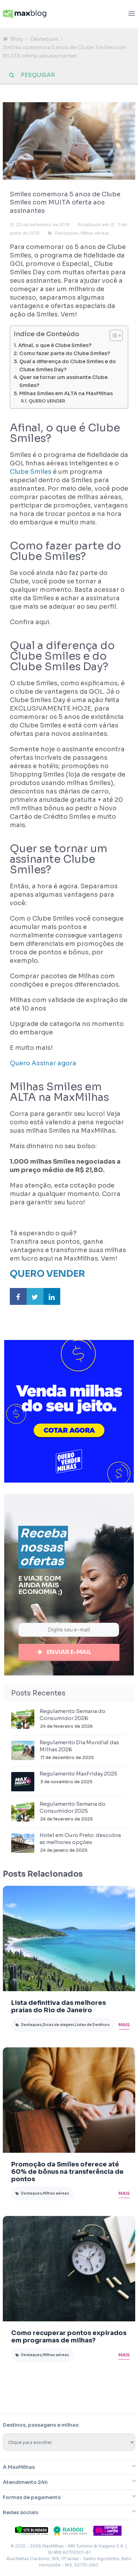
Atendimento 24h (25, 2483)
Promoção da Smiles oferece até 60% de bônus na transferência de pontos (67, 2172)
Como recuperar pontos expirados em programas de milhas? (68, 2337)
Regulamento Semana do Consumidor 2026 (72, 1715)
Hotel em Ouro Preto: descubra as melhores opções (80, 1839)
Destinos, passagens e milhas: (41, 2426)
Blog (17, 38)
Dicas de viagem (58, 2025)
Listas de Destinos (92, 2025)
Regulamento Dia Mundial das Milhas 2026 (79, 1746)
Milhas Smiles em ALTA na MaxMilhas (66, 393)
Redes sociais (20, 2513)
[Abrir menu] (131, 14)
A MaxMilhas (19, 2468)
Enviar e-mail (69, 1652)
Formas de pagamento (32, 2498)
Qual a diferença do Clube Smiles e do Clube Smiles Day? (67, 365)
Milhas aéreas (95, 233)
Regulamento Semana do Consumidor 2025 (72, 1808)
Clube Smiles (30, 472)
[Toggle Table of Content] (112, 335)
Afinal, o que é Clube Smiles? (54, 345)
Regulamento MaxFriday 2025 (78, 1774)
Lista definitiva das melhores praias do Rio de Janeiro (58, 2007)
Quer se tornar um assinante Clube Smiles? (63, 381)
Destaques (44, 38)
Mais (124, 2025)
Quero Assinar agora (44, 1063)
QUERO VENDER (47, 401)
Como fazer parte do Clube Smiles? (64, 353)
